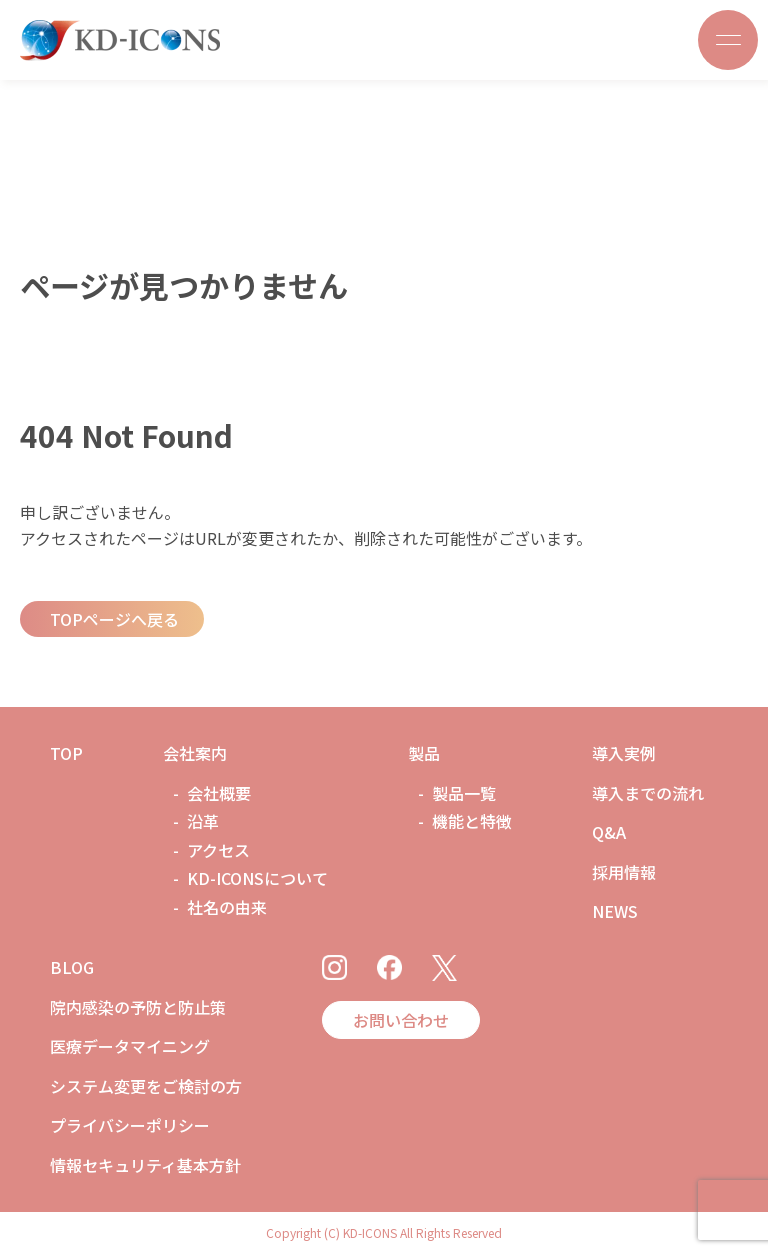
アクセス (218, 850)
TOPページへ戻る (114, 619)
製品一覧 (464, 793)
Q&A (609, 832)
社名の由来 (227, 907)
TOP (66, 753)
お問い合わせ (401, 1020)
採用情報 (624, 872)
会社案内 (195, 753)
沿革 (203, 821)
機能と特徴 (472, 821)
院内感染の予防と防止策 (138, 1007)
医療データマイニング (130, 1046)
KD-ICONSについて (257, 878)
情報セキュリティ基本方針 (145, 1165)
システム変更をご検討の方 (146, 1086)
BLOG (72, 967)
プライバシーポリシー (130, 1125)
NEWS (615, 911)
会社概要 (219, 793)
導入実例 (624, 753)
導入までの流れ (648, 793)
